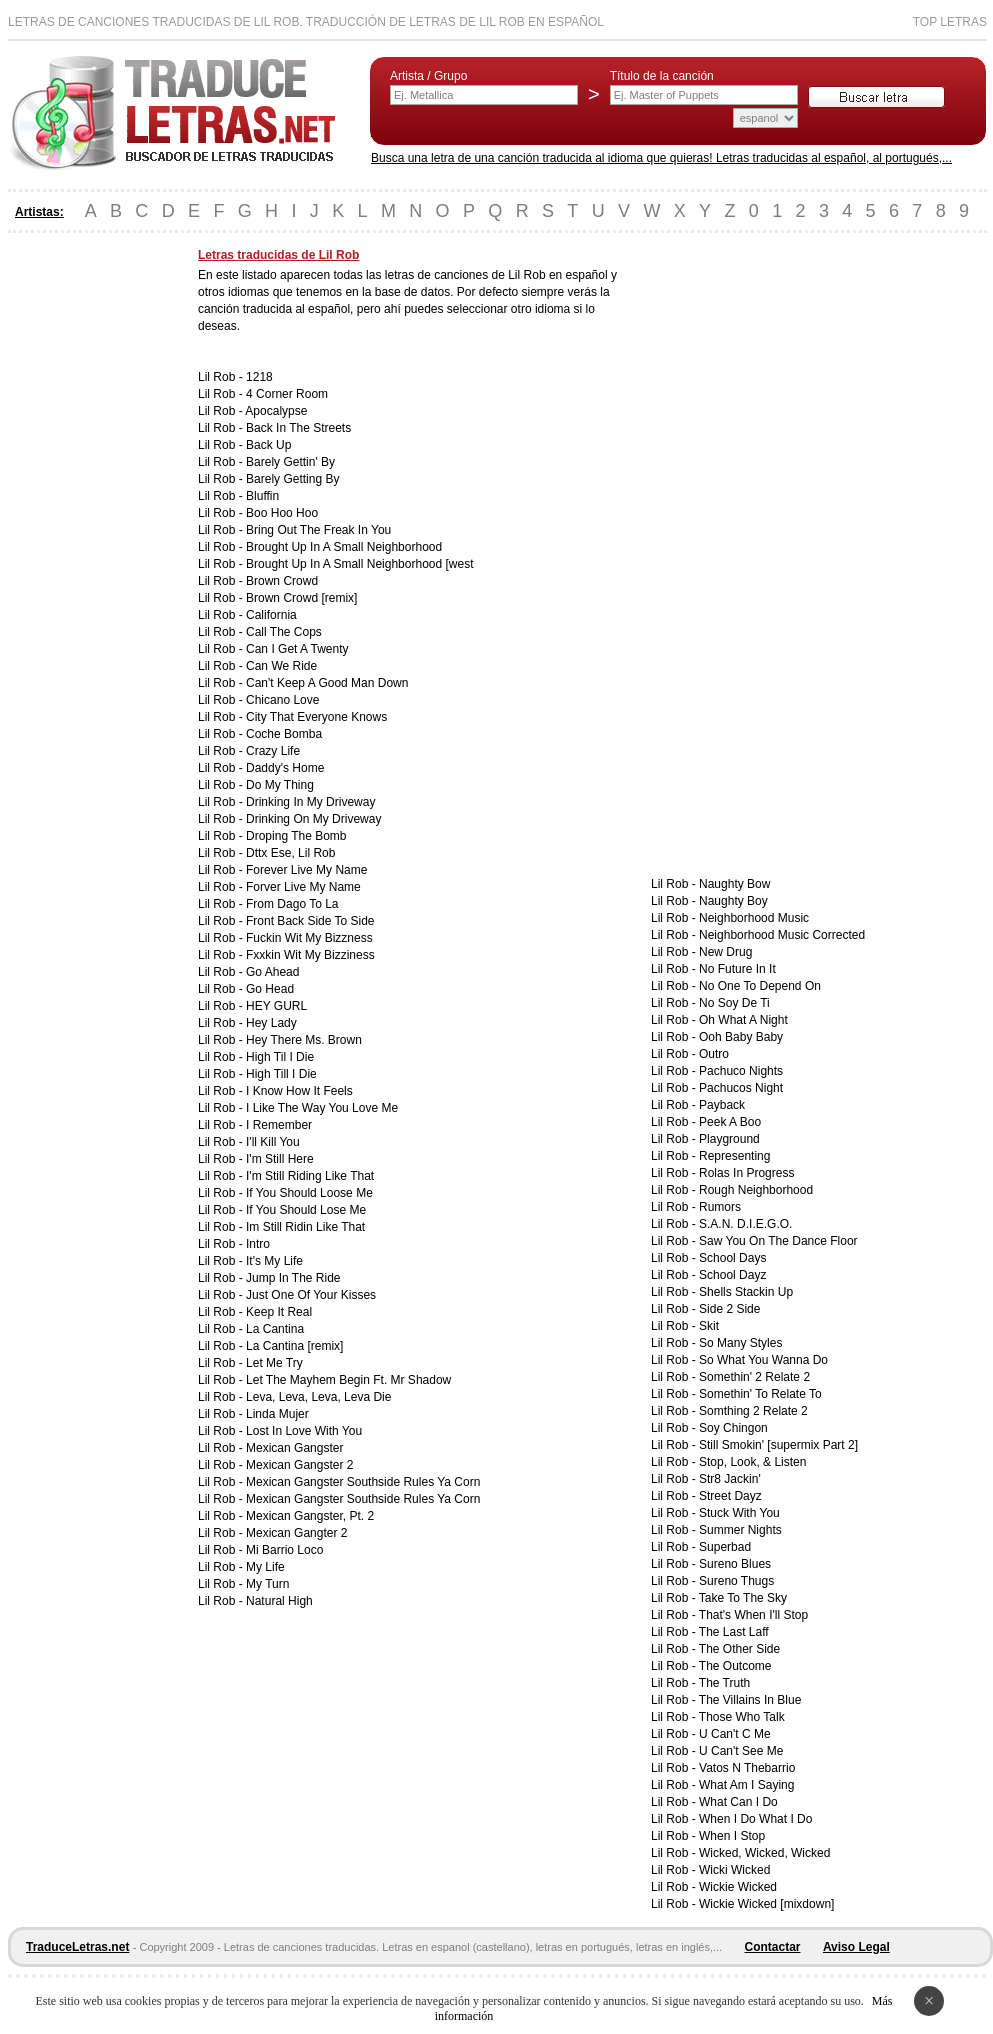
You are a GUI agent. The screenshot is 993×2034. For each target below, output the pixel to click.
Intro (258, 1244)
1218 (259, 377)
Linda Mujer (277, 1414)
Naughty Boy (733, 901)
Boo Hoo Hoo (282, 513)
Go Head (270, 989)
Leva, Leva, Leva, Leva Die (318, 1397)
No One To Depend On (760, 986)
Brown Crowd (282, 581)
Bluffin (262, 496)
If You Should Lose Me (306, 1210)
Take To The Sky (743, 1598)
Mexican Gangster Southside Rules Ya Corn (363, 1482)
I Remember (279, 1125)
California (271, 615)
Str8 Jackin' (730, 1479)
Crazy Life (273, 751)
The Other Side (739, 1649)
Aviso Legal (856, 1947)
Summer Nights (740, 1530)
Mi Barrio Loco (284, 1550)
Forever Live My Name (306, 870)
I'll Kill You (273, 1142)
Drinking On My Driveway (313, 819)
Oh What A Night (743, 1020)
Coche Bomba (284, 734)
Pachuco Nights (741, 1071)
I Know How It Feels (299, 1091)
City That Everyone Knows (316, 717)
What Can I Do (738, 1802)
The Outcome (735, 1666)
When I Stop (732, 1836)
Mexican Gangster (294, 1448)
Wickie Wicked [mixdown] (766, 1904)
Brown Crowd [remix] (301, 598)
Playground (729, 1139)
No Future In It (737, 969)
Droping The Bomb (296, 836)
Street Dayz (730, 1496)
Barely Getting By (292, 479)
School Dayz (732, 1275)
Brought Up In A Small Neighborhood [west (359, 564)
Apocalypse (276, 411)
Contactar (773, 1947)
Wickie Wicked (738, 1887)
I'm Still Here (280, 1159)
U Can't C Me (735, 1734)
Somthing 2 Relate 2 (753, 1411)
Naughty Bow (734, 884)
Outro (714, 1054)
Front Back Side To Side (310, 921)
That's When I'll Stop (753, 1615)
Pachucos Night (741, 1088)
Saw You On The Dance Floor (778, 1241)
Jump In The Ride (293, 1278)
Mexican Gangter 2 (296, 1533)
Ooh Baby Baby (741, 1037)
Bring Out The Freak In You (318, 530)
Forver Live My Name (303, 887)
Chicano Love (282, 700)
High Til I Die (280, 1057)
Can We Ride (281, 666)
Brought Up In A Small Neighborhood (344, 547)
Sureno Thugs (736, 1581)
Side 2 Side (729, 1309)
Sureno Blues (735, 1564)
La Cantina (275, 1329)
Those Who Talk (742, 1717)
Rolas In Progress (746, 1173)
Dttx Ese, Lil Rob (290, 853)
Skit (709, 1326)
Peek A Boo (730, 1122)
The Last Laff (734, 1632)
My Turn (267, 1584)
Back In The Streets (298, 428)
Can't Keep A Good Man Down (327, 683)
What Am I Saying (746, 1785)
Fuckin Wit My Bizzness (309, 938)
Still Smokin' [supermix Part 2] (778, 1445)
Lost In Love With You (304, 1431)
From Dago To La (292, 904)
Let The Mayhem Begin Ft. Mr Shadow (348, 1380)
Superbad (725, 1547)
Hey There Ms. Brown (304, 1040)
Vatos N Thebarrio (747, 1768)
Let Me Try (274, 1363)
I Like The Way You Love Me (322, 1108)
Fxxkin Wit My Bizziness (310, 955)
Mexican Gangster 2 (299, 1465)
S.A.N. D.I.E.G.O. (745, 1224)
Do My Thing (280, 785)
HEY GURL (276, 1006)
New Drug (725, 952)
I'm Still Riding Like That (310, 1176)
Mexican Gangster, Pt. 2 (310, 1516)
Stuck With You (739, 1513)
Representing (734, 1156)
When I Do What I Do (755, 1819)
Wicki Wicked (734, 1870)
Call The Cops (284, 632)
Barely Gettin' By (290, 462)
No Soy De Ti (734, 1003)
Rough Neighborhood (756, 1190)
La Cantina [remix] (294, 1346)
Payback (722, 1105)
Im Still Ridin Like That (305, 1227)
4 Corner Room (287, 394)
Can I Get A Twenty (297, 649)
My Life (265, 1567)
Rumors (720, 1207)
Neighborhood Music (754, 918)
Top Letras (950, 22)
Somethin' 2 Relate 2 (754, 1377)
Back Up (268, 445)
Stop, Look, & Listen (752, 1462)
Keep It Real (279, 1312)
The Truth (724, 1683)
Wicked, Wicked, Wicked (764, 1853)
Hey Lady (271, 1023)
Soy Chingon (733, 1428)
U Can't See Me (741, 1751)
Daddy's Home (285, 768)
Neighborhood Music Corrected (782, 935)
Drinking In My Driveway (310, 802)
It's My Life (274, 1261)
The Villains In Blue (750, 1700)
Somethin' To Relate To (760, 1394)
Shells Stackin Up (746, 1292)
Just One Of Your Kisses (311, 1295)
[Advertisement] (88, 548)
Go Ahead (272, 972)
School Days (732, 1258)
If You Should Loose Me (309, 1193)
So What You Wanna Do (763, 1360)
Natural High (279, 1601)
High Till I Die (281, 1074)
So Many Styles (740, 1343)
